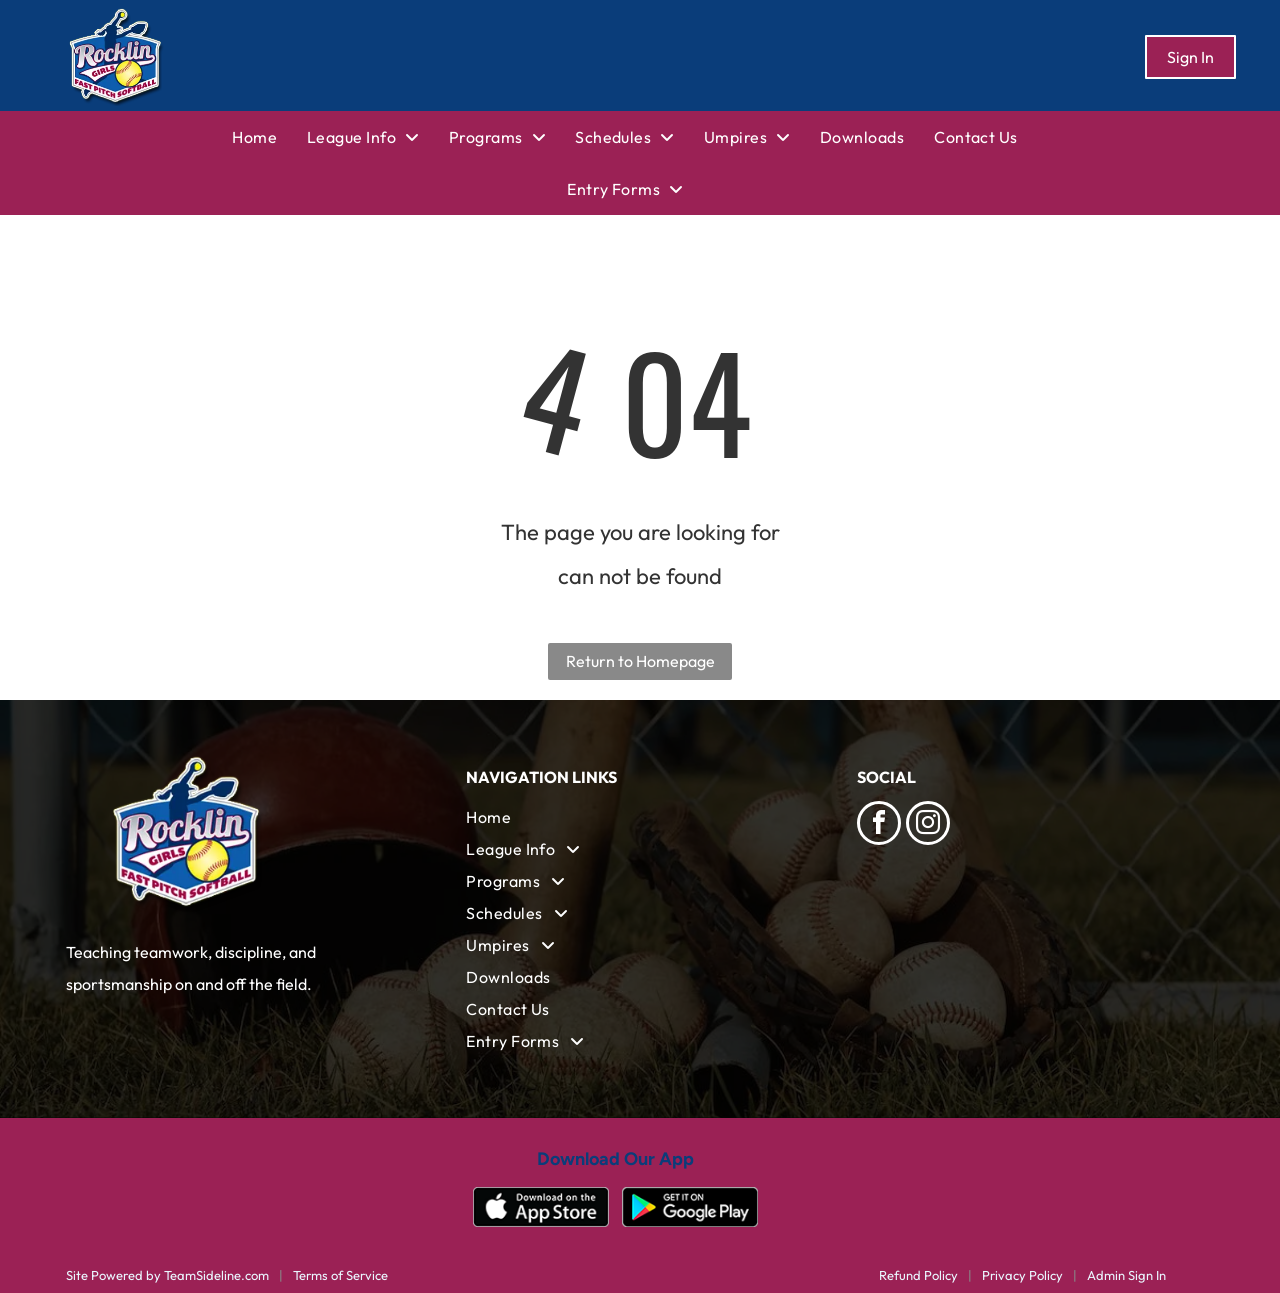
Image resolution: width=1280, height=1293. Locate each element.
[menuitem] (269, 137)
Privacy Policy (1022, 1275)
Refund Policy (918, 1275)
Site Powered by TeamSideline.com (167, 1275)
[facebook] (879, 825)
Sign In (1190, 57)
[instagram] (928, 825)
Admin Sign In (1126, 1275)
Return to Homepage (640, 661)
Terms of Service (340, 1275)
